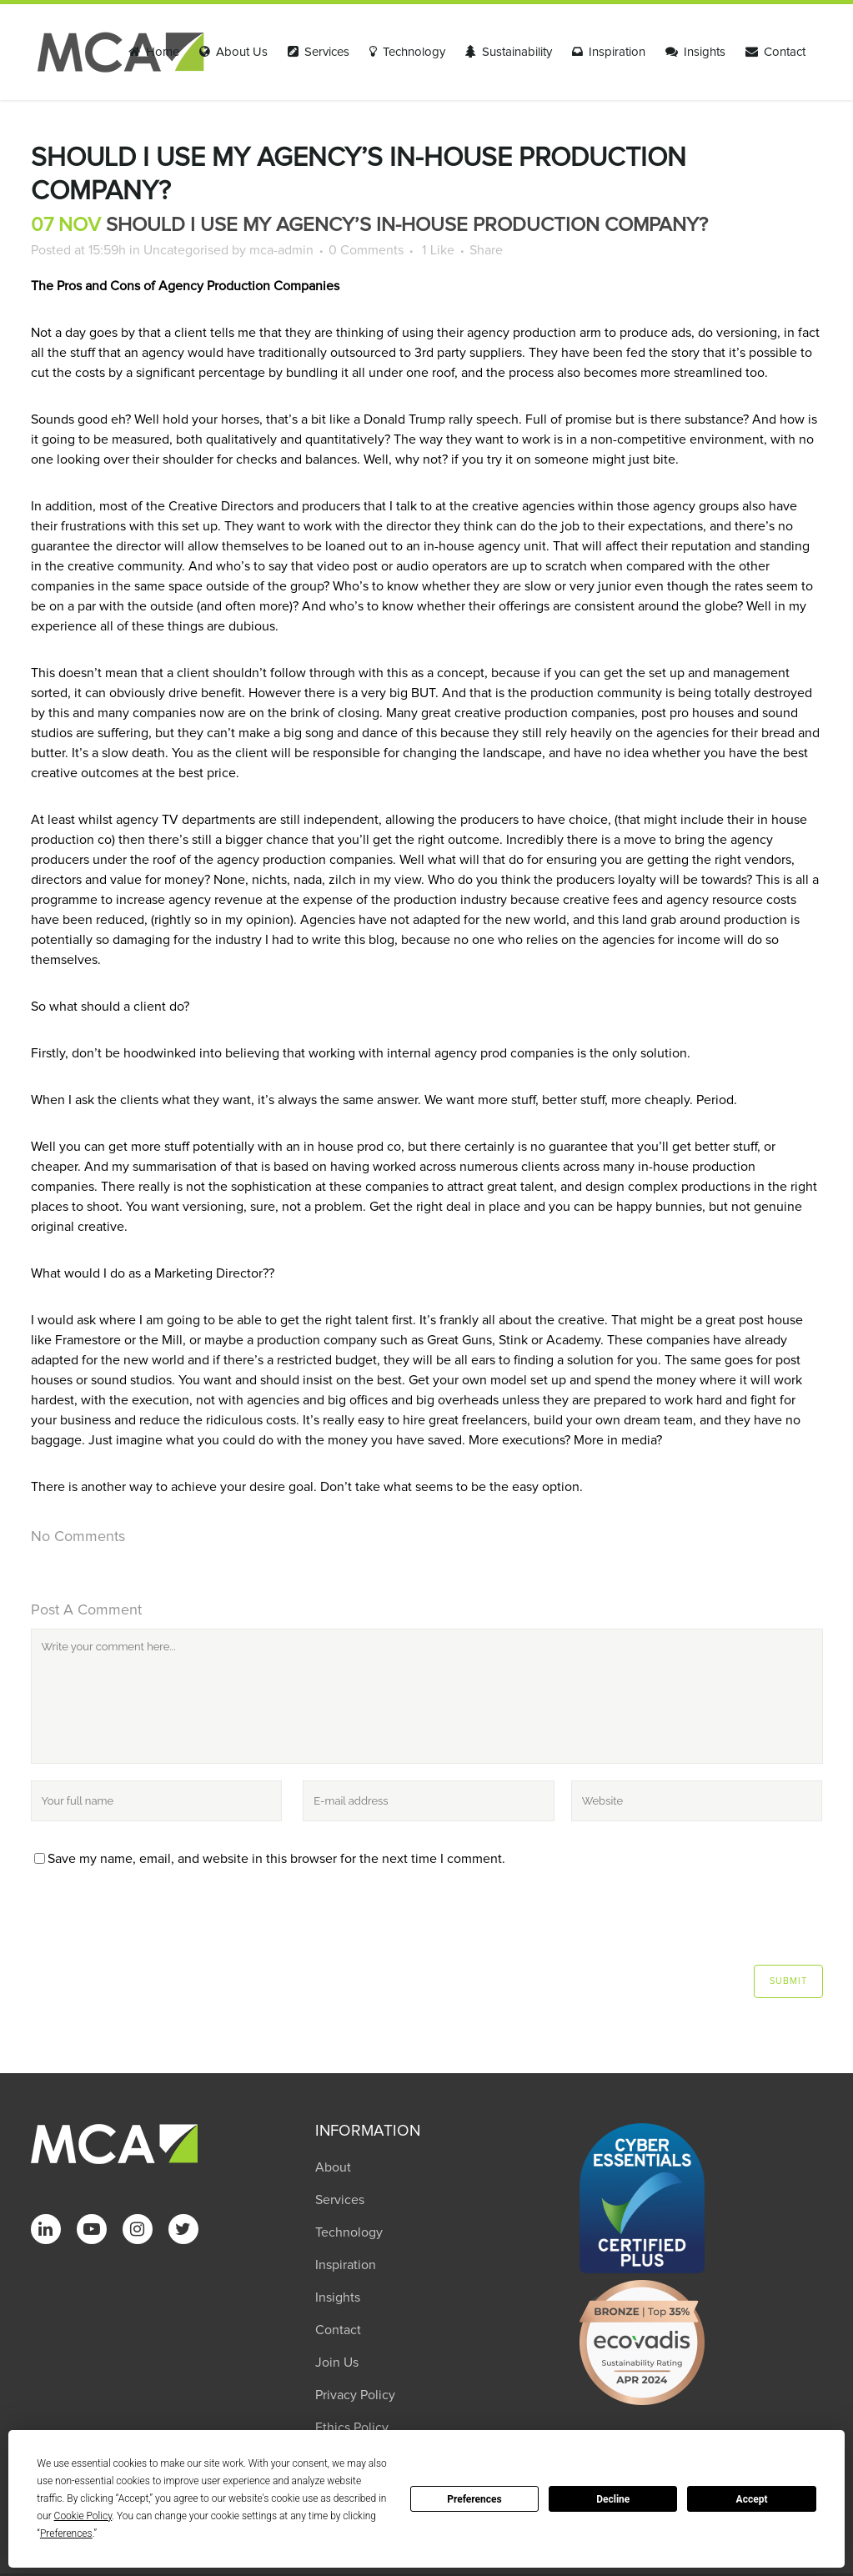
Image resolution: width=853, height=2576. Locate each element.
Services (339, 2200)
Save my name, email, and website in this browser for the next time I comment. (276, 1858)
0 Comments (366, 250)
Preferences (474, 2499)
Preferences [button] (66, 2533)
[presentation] (144, 1924)
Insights (337, 2297)
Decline (613, 2499)
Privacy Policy (355, 2395)
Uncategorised (185, 250)
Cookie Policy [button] (83, 2516)
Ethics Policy (352, 2427)
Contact (338, 2330)
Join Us (337, 2362)
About (333, 2167)
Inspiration (345, 2265)
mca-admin (281, 250)
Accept (752, 2499)
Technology (349, 2232)
